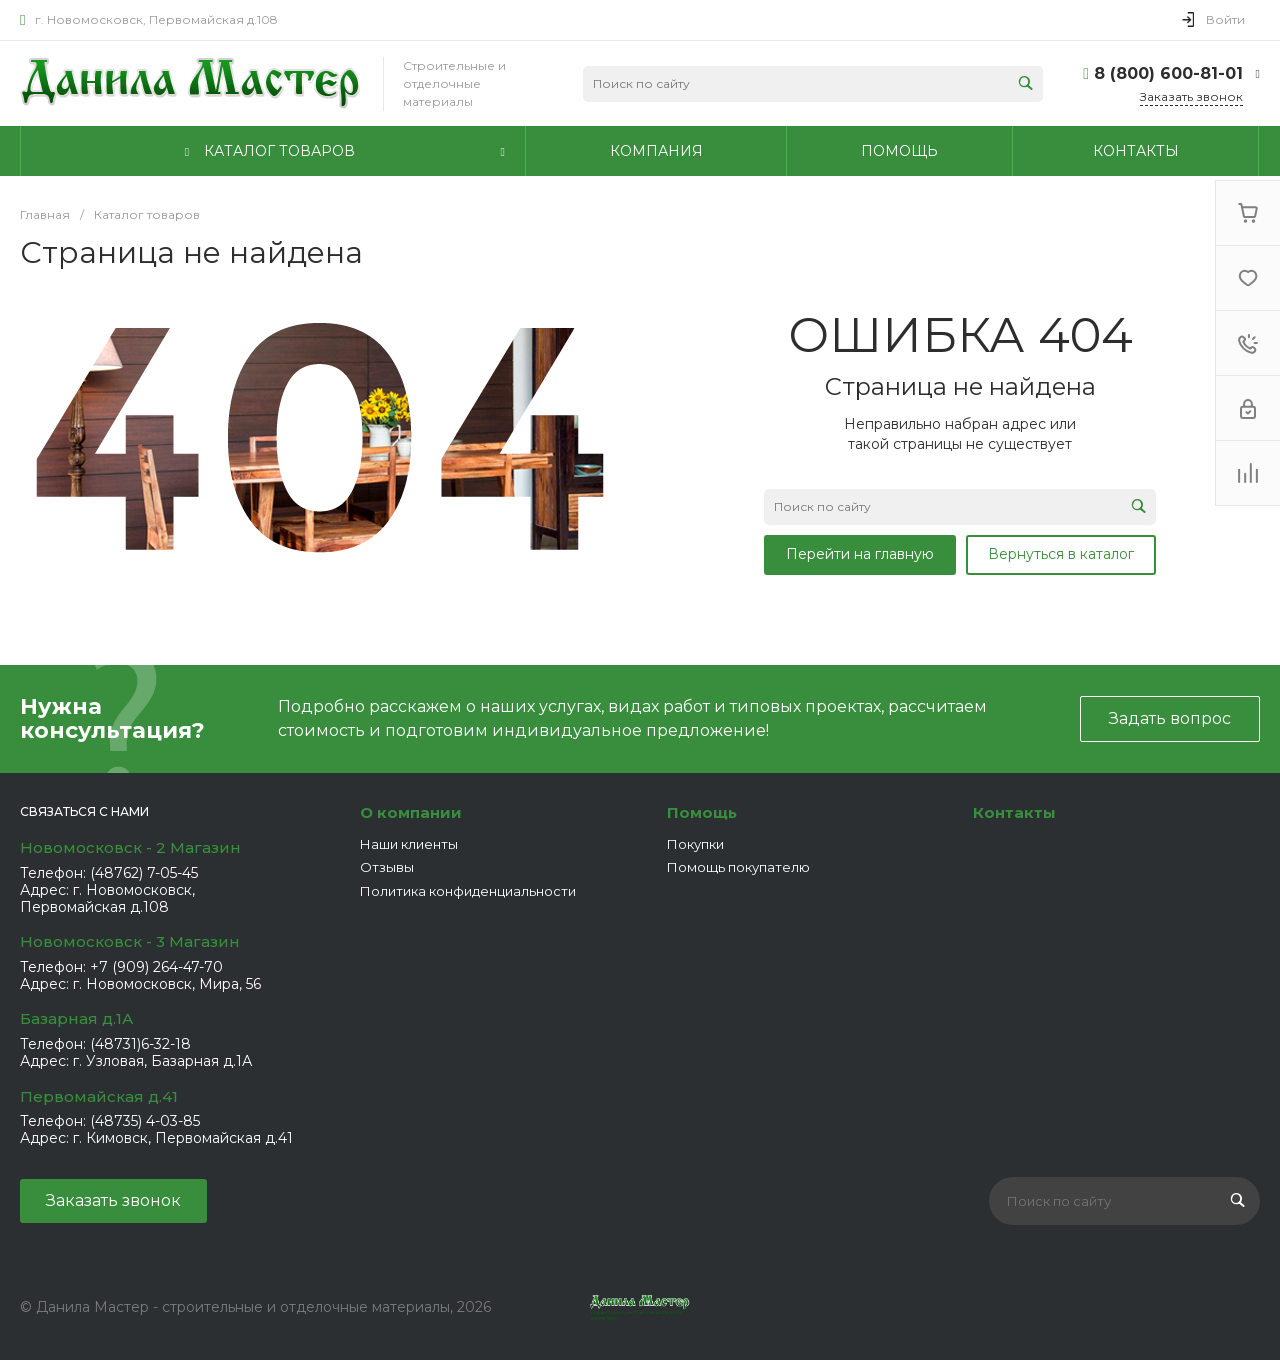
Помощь (702, 812)
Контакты (1014, 812)
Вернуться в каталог (1061, 554)
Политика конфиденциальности (468, 891)
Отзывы (387, 867)
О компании (411, 812)
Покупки (695, 844)
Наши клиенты (409, 844)
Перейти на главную (860, 554)
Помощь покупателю (738, 867)
